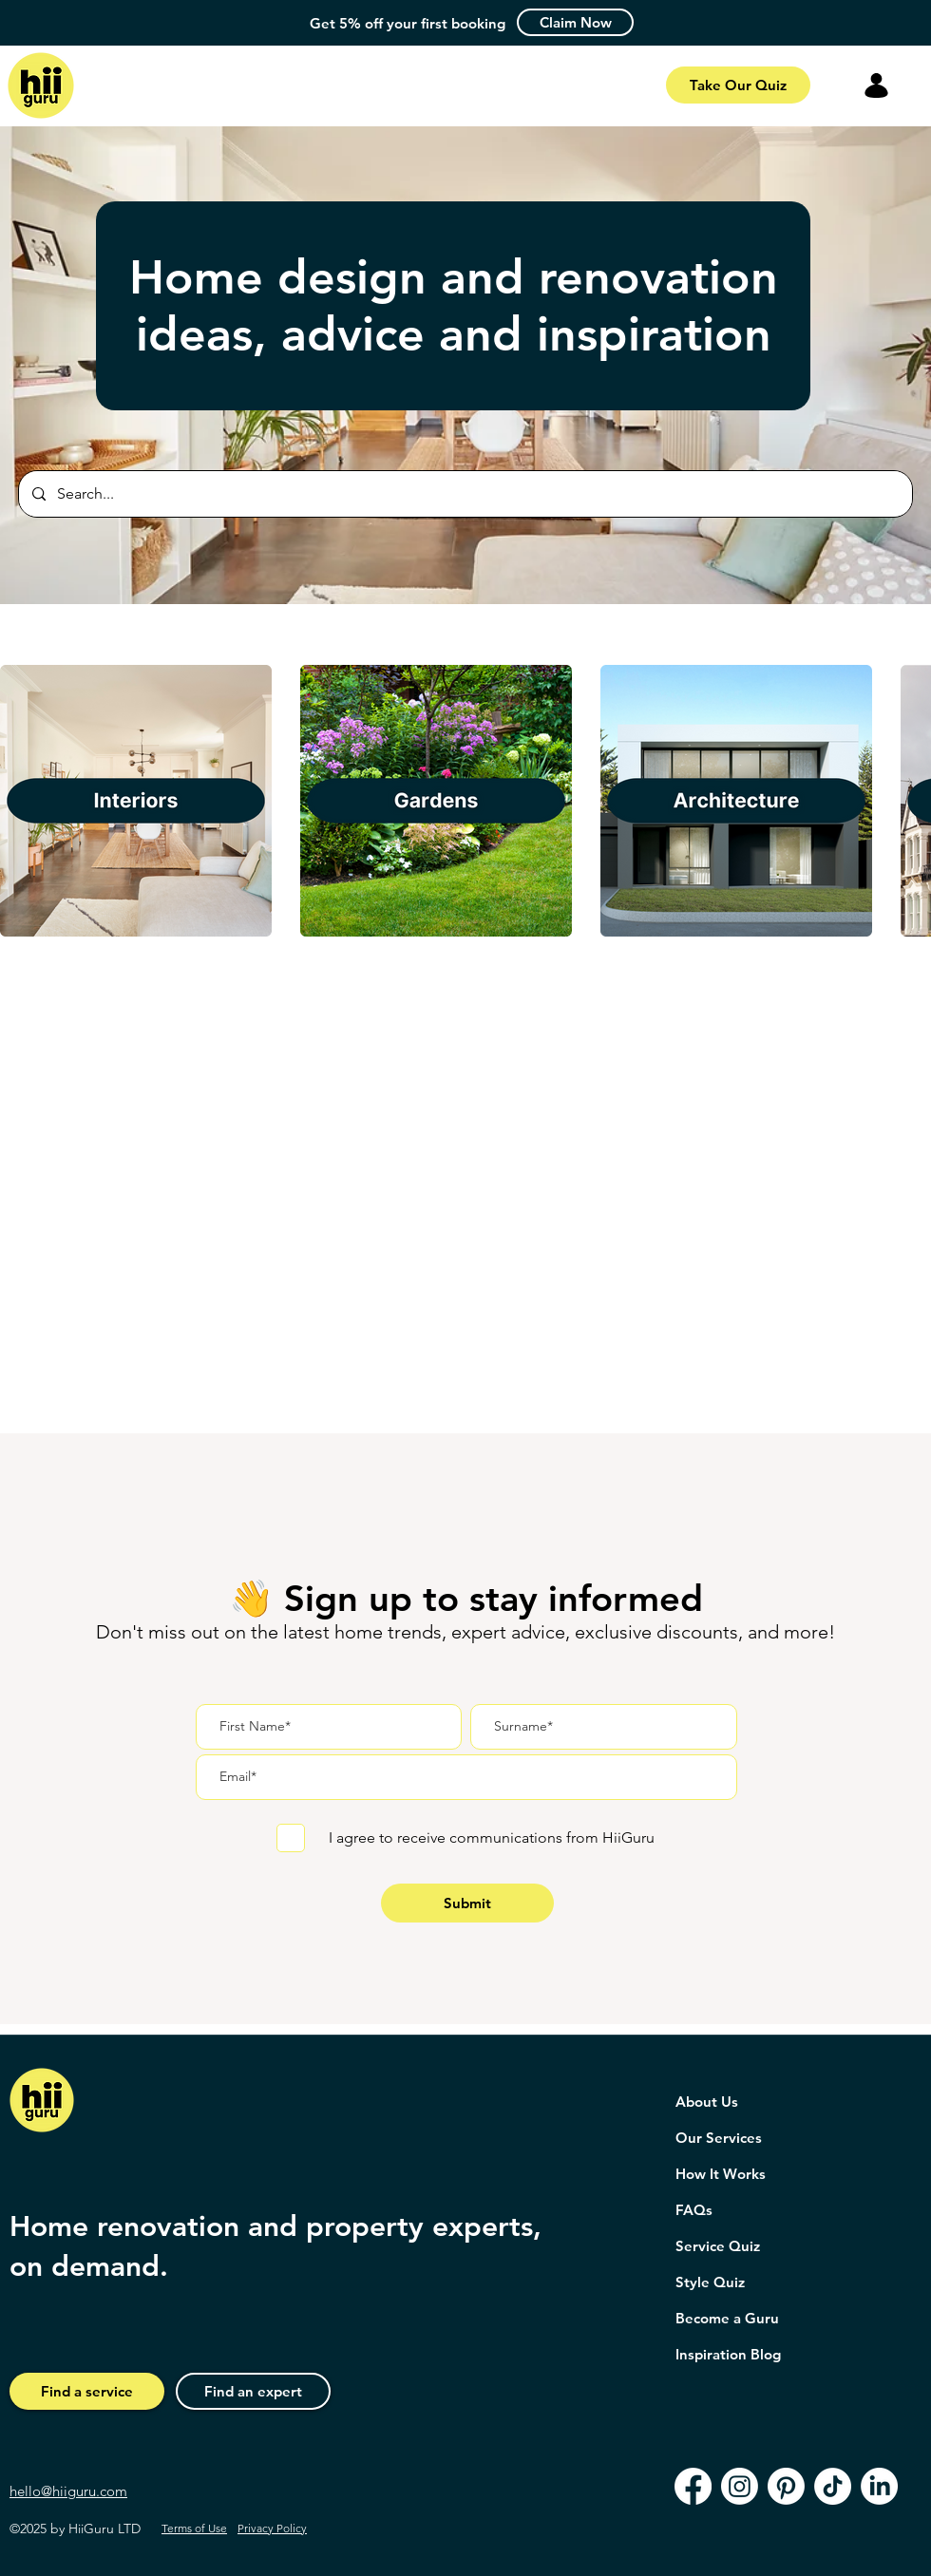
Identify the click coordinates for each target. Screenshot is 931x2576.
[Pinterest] (786, 2486)
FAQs (693, 2210)
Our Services (718, 2138)
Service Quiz (717, 2246)
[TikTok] (832, 2486)
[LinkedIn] (879, 2486)
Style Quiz (710, 2282)
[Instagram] (739, 2486)
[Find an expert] (253, 2391)
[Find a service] (87, 2391)
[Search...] (464, 494)
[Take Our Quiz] (738, 85)
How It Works (720, 2174)
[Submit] (467, 1903)
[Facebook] (693, 2486)
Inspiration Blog (728, 2354)
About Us (706, 2102)
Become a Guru (727, 2318)
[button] (575, 22)
